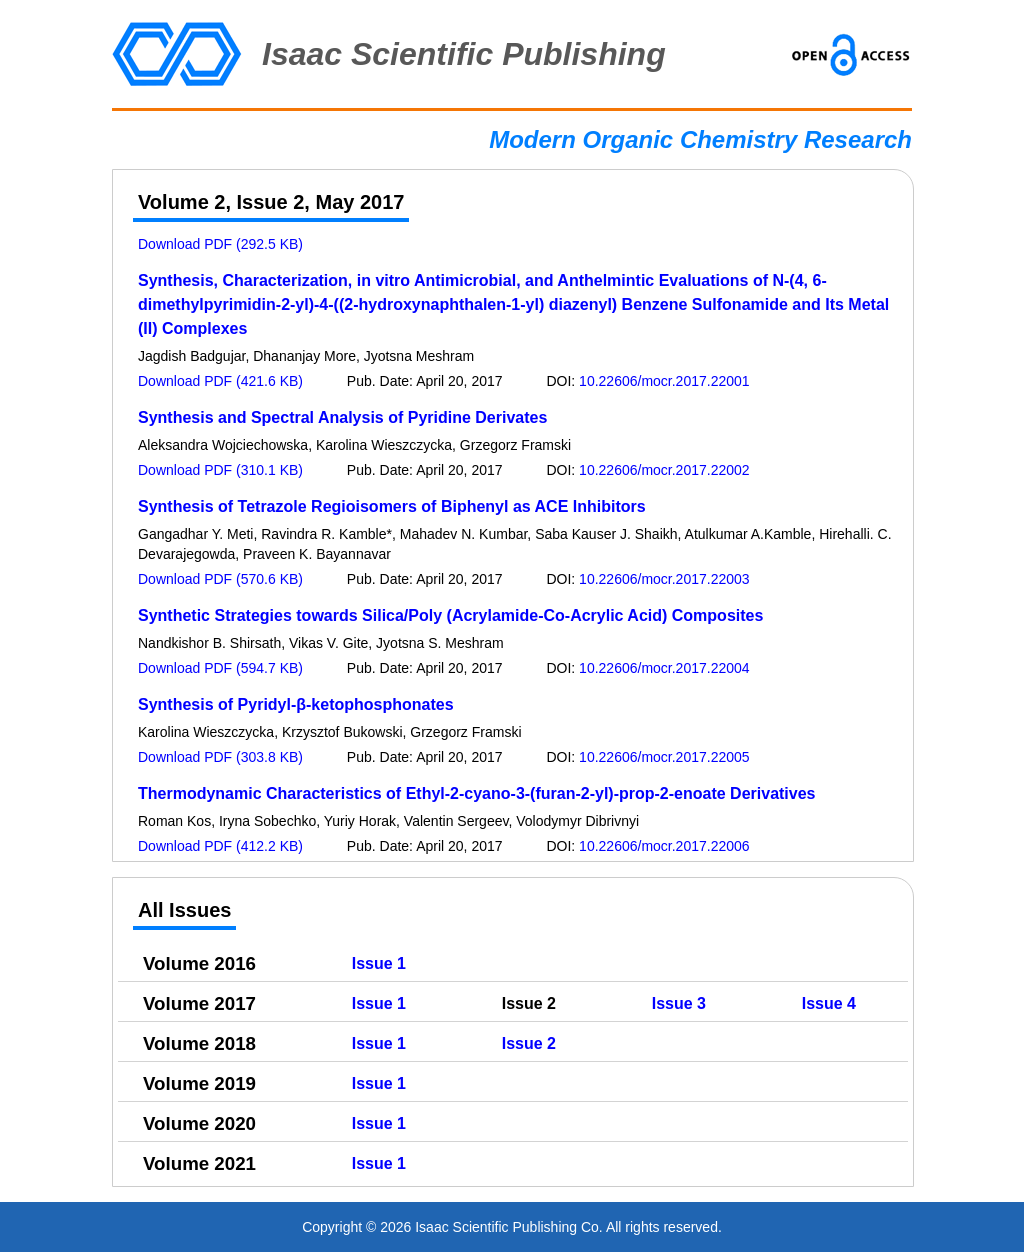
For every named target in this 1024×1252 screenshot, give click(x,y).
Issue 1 (379, 963)
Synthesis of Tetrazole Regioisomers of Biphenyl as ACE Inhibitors (392, 506)
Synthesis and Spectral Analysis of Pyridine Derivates (342, 417)
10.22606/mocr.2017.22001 (664, 381)
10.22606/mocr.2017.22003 (664, 579)
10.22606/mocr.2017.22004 (664, 668)
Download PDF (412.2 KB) (220, 846)
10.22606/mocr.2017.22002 (664, 470)
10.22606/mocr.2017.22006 (664, 846)
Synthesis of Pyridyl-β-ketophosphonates (296, 704)
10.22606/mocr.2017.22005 (664, 757)
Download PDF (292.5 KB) (220, 244)
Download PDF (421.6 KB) (220, 381)
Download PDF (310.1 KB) (220, 470)
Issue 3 (679, 1003)
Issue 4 (829, 1003)
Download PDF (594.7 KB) (220, 668)
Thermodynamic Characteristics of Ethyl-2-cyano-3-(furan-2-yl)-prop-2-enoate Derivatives (477, 793)
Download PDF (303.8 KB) (220, 757)
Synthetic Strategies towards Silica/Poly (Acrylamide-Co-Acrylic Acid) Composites (450, 615)
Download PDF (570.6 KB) (220, 579)
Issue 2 (529, 1043)
